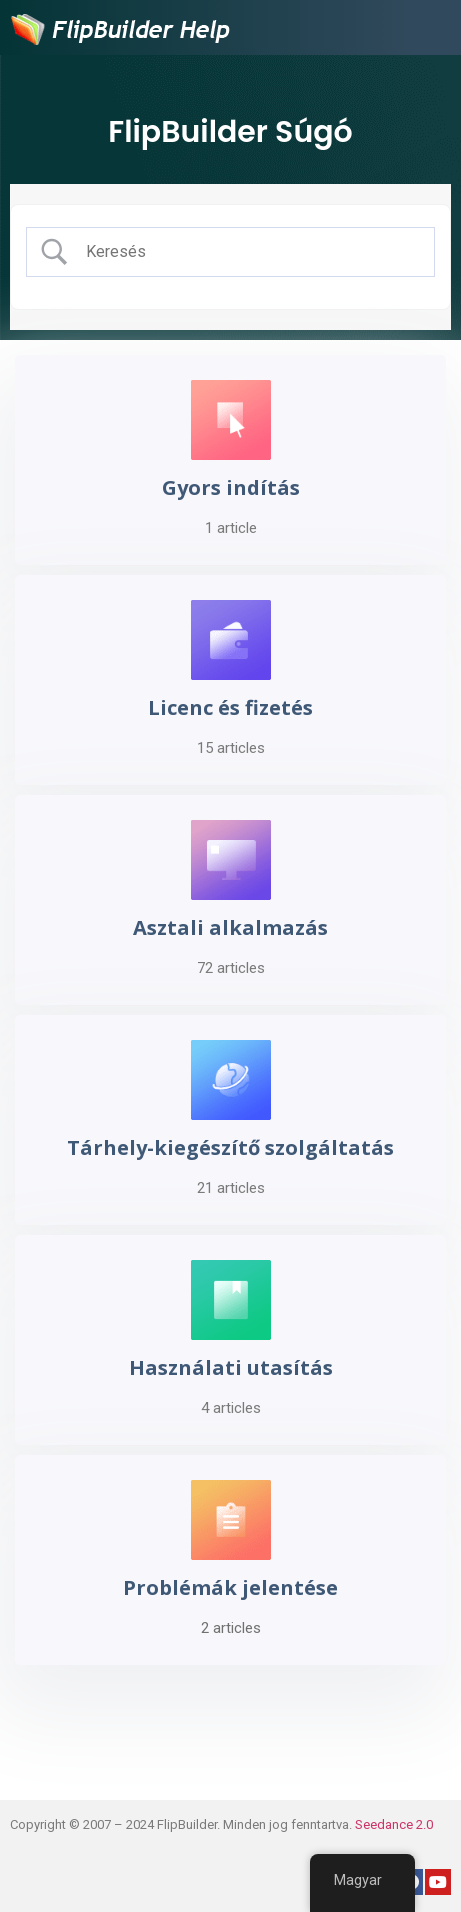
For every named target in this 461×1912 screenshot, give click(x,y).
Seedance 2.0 (394, 1824)
